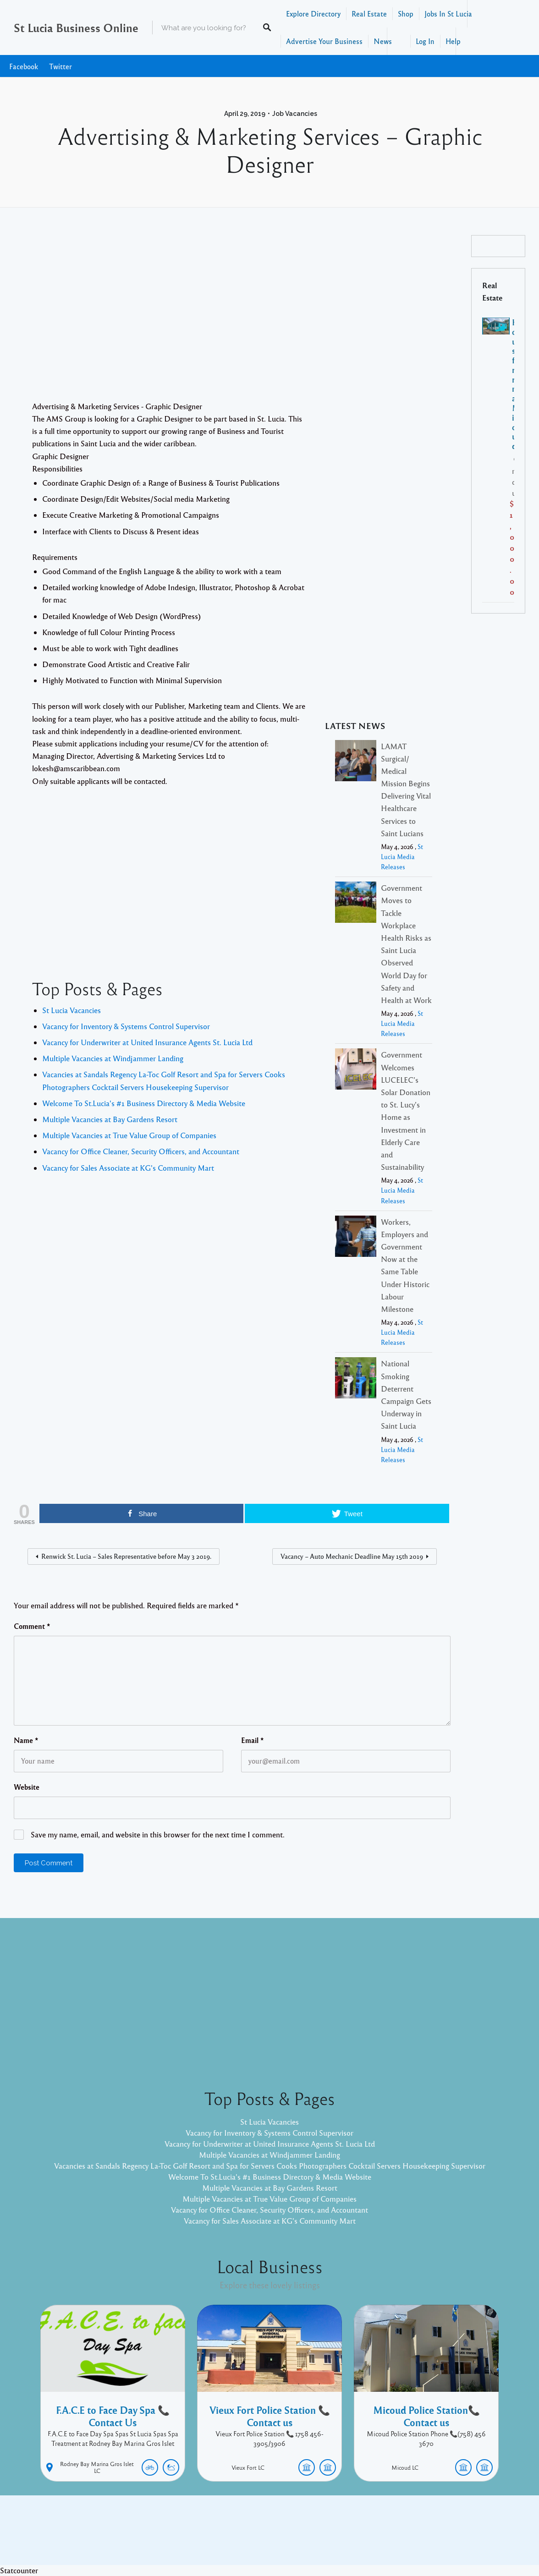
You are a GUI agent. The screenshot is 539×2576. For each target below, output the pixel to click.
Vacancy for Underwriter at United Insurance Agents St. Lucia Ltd (147, 1042)
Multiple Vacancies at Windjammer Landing (112, 1058)
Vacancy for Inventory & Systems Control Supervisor (126, 1026)
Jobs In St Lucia (448, 13)
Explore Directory (313, 13)
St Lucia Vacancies (71, 1010)
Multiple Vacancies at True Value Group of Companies (129, 1135)
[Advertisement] (232, 317)
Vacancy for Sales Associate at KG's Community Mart (128, 1168)
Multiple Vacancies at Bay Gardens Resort (109, 1119)
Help (453, 41)
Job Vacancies (294, 113)
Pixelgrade (335, 2537)
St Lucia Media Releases (402, 857)
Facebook (23, 66)
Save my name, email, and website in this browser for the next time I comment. (158, 1834)
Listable (300, 2537)
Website (26, 1787)
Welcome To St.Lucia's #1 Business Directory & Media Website (143, 1103)
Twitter (60, 66)
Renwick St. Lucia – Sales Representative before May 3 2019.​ (126, 1556)
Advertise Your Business (324, 41)
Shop (405, 13)
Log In (425, 41)
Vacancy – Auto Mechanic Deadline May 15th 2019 (351, 1556)
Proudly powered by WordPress (231, 2537)
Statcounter (19, 2570)
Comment (32, 1626)
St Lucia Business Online (76, 27)
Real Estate (369, 13)
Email (252, 1740)
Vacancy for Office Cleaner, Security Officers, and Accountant (140, 1151)
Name (26, 1740)
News (383, 41)
